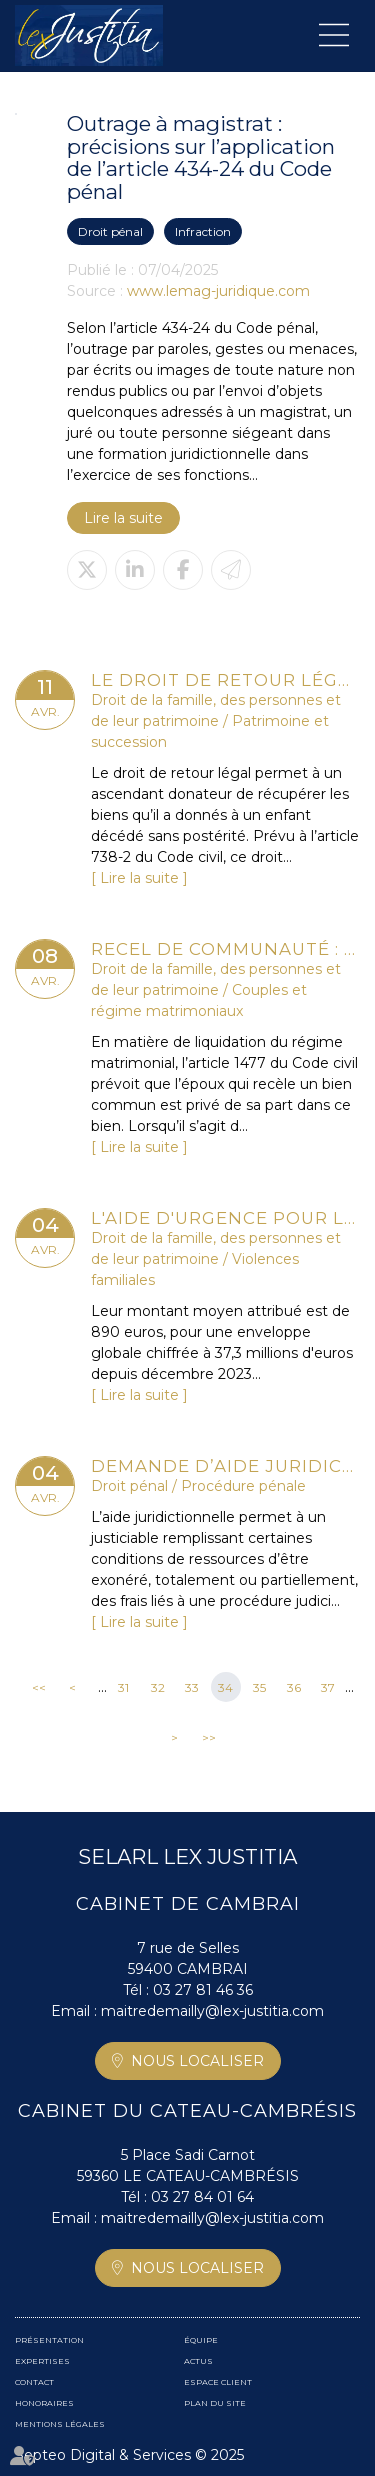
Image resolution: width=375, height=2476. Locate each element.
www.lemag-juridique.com (218, 291)
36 (294, 1687)
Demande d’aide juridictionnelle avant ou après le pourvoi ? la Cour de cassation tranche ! (225, 1466)
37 (328, 1687)
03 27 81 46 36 (203, 1990)
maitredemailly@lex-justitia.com (212, 2011)
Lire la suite (123, 518)
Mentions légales (60, 2424)
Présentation (49, 2340)
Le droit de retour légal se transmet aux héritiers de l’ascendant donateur (225, 680)
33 (192, 1687)
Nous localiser (197, 2061)
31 (123, 1687)
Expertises (42, 2361)
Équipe (201, 2340)
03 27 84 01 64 (202, 2197)
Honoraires (44, 2403)
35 (259, 1687)
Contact (34, 2382)
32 (158, 1687)
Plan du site (215, 2403)
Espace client (218, 2382)
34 (225, 1687)
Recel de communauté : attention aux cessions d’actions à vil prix (225, 949)
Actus (198, 2361)
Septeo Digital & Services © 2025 (129, 2455)
